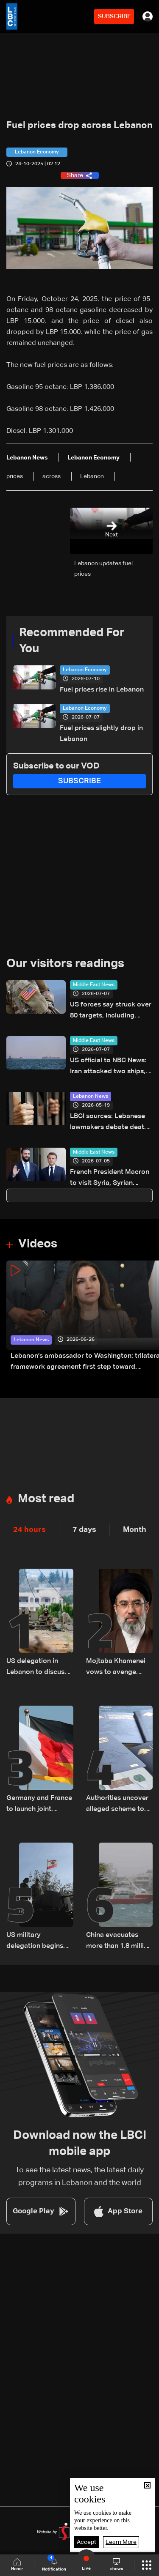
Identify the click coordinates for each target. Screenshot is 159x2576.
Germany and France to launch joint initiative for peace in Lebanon (39, 1805)
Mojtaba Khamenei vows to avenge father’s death (115, 1668)
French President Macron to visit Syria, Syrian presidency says (109, 1179)
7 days (84, 1530)
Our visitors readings (65, 964)
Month (134, 1530)
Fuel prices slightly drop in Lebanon (101, 734)
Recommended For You (72, 641)
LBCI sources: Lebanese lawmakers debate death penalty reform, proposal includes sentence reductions (109, 1123)
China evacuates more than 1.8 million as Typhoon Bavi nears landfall (119, 1942)
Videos (37, 1244)
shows (116, 2564)
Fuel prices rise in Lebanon (102, 689)
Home (17, 2564)
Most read (46, 1499)
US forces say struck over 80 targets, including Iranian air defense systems (110, 1011)
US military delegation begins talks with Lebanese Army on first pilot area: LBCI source (37, 1942)
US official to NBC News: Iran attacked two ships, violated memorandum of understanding (110, 1067)
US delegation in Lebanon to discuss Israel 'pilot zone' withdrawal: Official (37, 1668)
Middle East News (93, 984)
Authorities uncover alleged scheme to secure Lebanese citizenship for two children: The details (118, 1805)
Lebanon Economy (85, 670)
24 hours (29, 1530)
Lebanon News (90, 1096)
